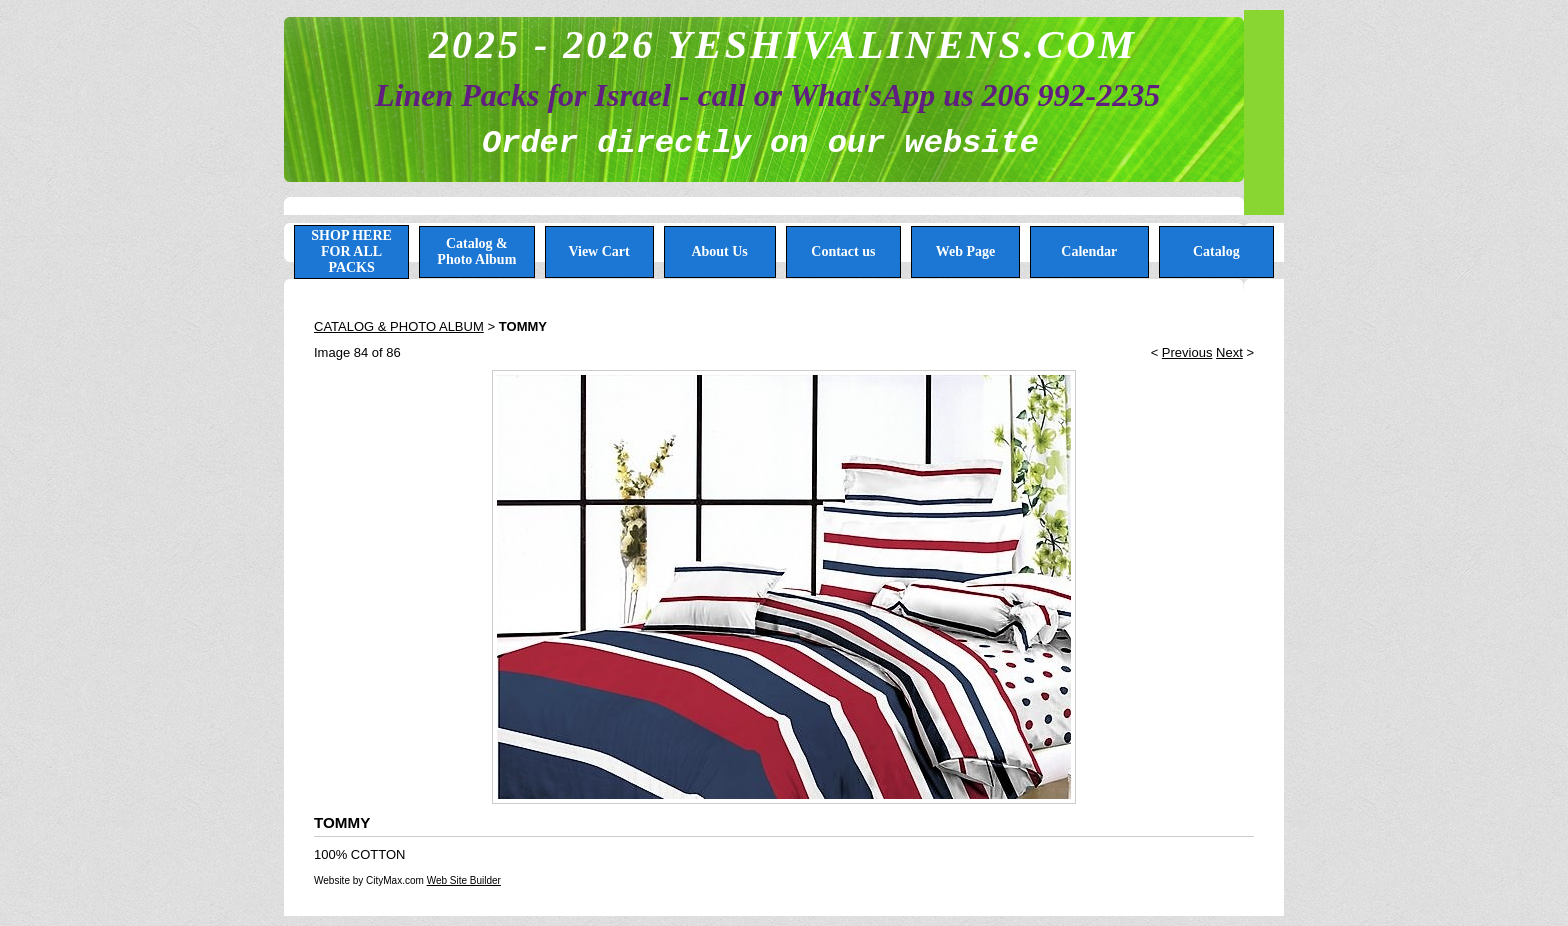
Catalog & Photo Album (476, 251)
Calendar (1089, 251)
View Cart (598, 251)
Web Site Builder (464, 880)
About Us (719, 251)
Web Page (966, 251)
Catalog (1216, 251)
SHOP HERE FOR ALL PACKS (351, 251)
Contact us (843, 251)
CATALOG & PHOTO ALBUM (399, 326)
